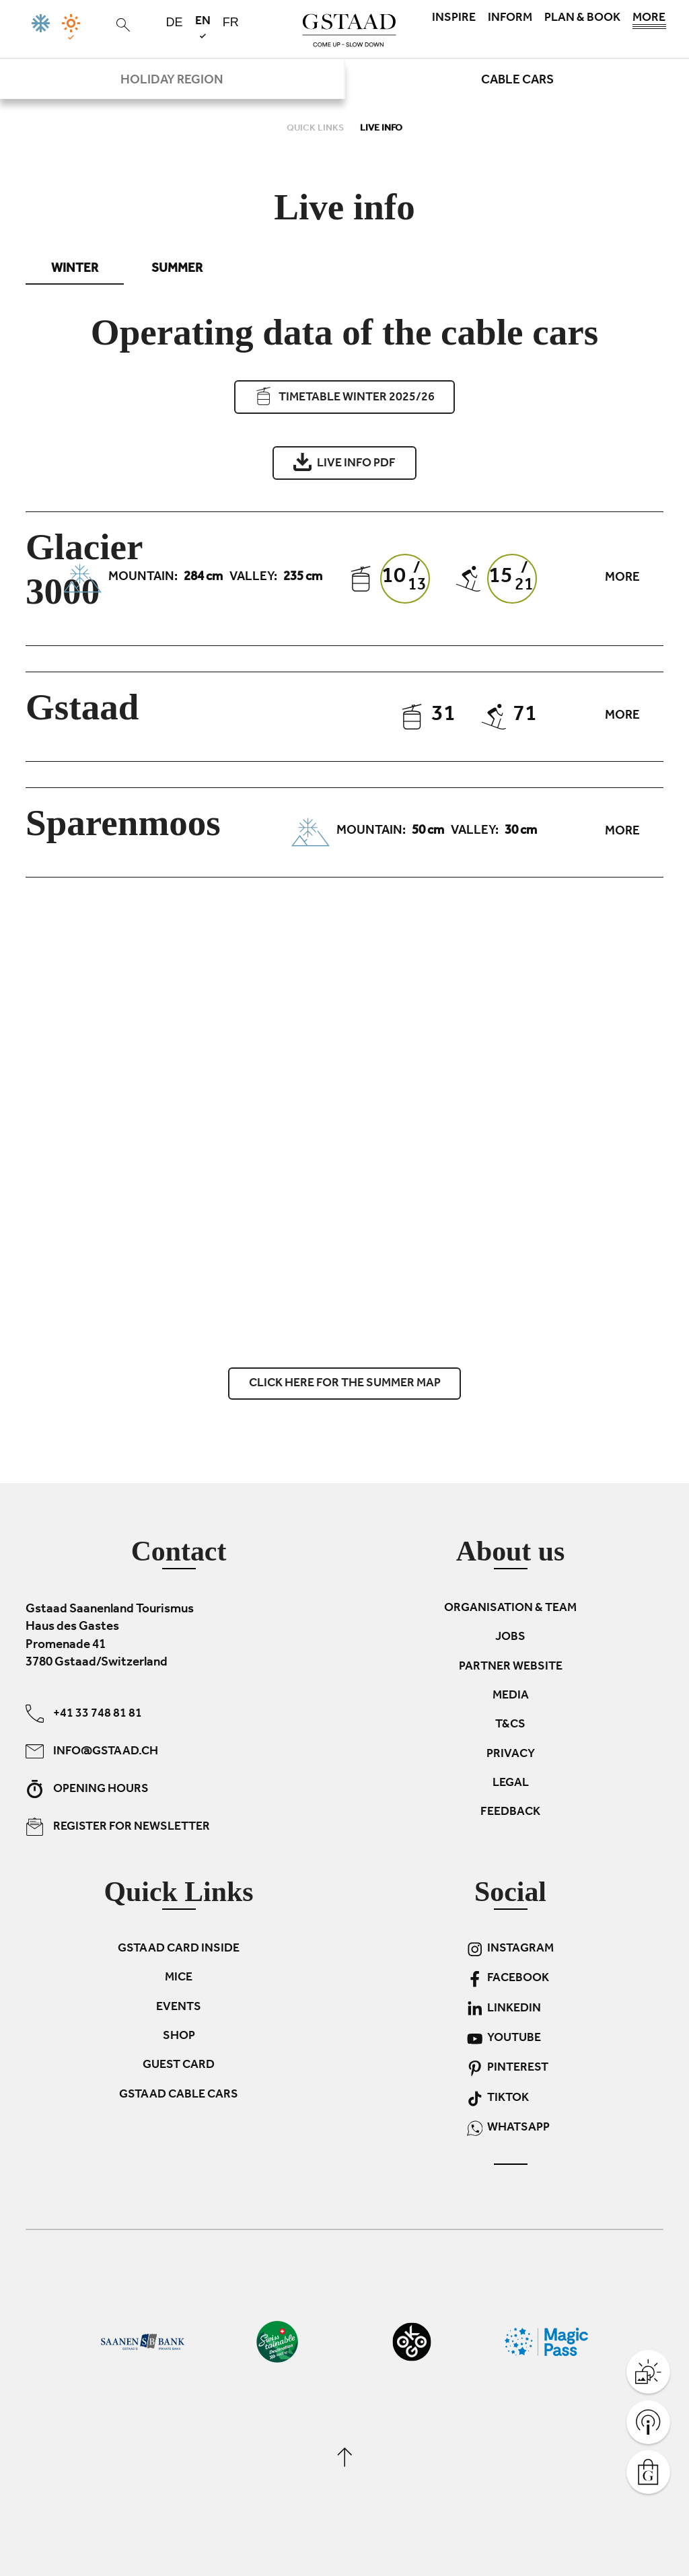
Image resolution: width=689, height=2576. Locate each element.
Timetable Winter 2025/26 (344, 397)
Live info (381, 129)
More (649, 21)
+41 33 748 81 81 (84, 1713)
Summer (177, 269)
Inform (510, 19)
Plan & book (582, 19)
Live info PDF (344, 462)
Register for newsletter (118, 1826)
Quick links (316, 129)
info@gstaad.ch (92, 1751)
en (203, 26)
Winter (74, 269)
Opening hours (87, 1788)
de (174, 22)
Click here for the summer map (345, 1384)
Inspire (454, 19)
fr (231, 22)
